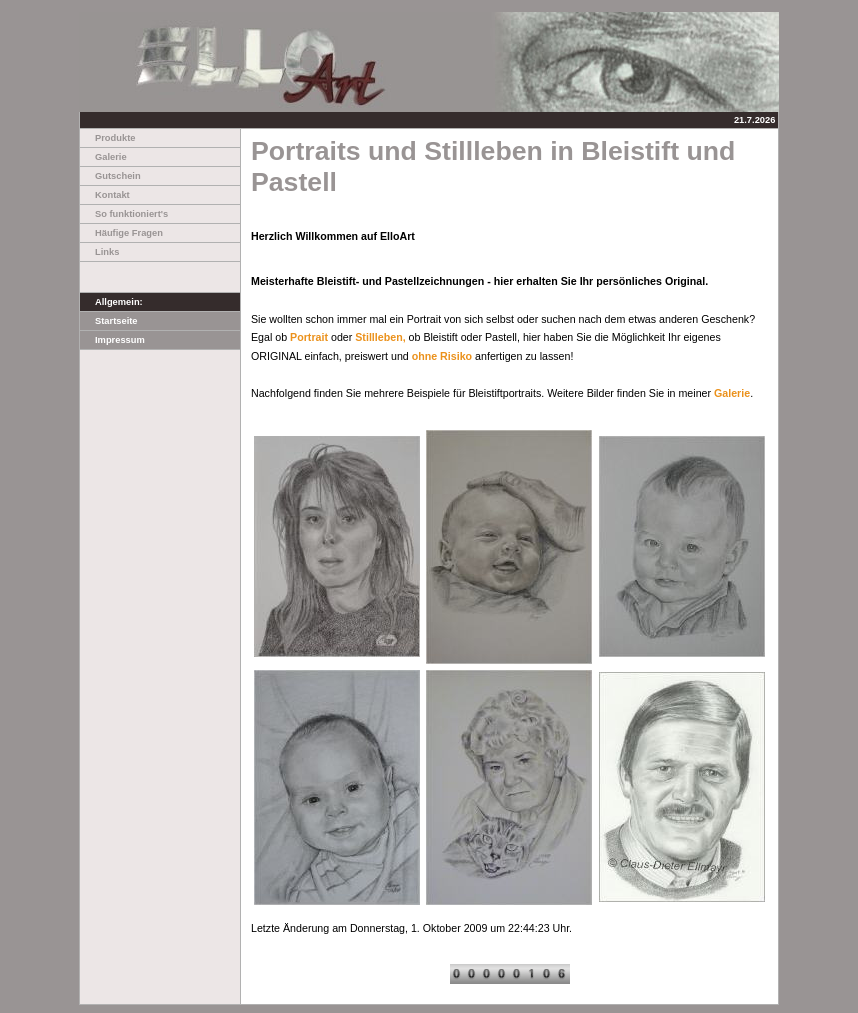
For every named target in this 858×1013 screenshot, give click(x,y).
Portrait (309, 337)
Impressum (112, 340)
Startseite (109, 321)
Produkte (107, 138)
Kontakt (105, 195)
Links (99, 252)
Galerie (103, 157)
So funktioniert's (124, 214)
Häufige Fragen (121, 233)
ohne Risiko (442, 356)
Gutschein (110, 176)
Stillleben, (380, 337)
